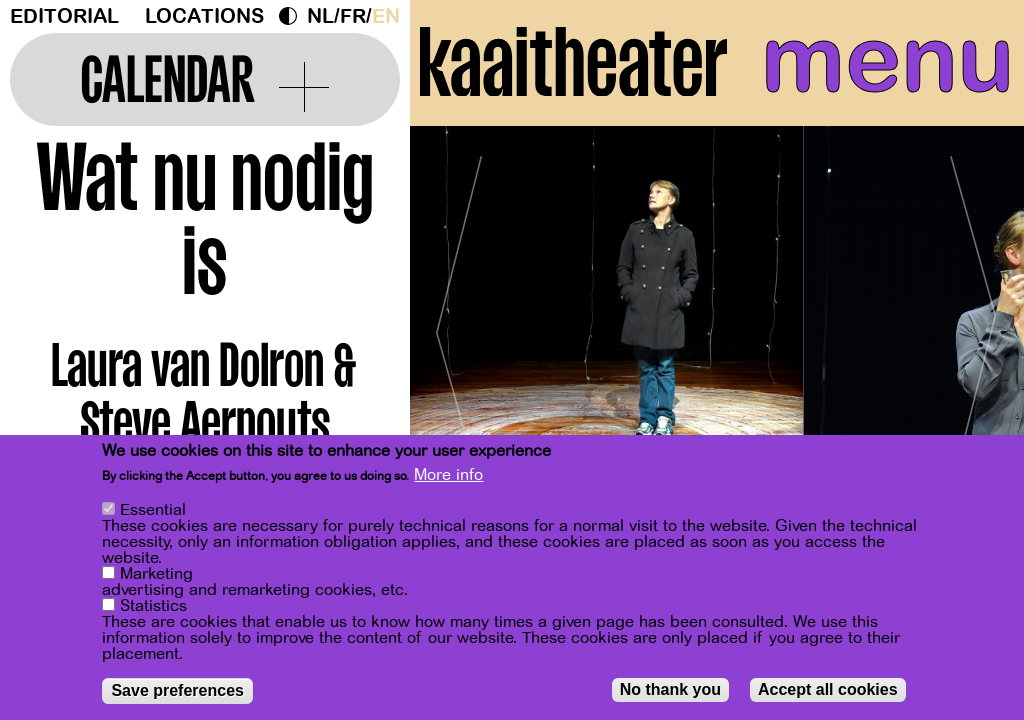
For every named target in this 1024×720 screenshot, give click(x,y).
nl (320, 16)
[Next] (974, 324)
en (386, 16)
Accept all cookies (828, 690)
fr (353, 16)
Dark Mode (293, 16)
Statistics (153, 607)
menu (887, 60)
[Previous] (460, 324)
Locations (204, 16)
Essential (153, 511)
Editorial (64, 16)
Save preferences (177, 691)
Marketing (156, 575)
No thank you (670, 690)
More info (448, 476)
